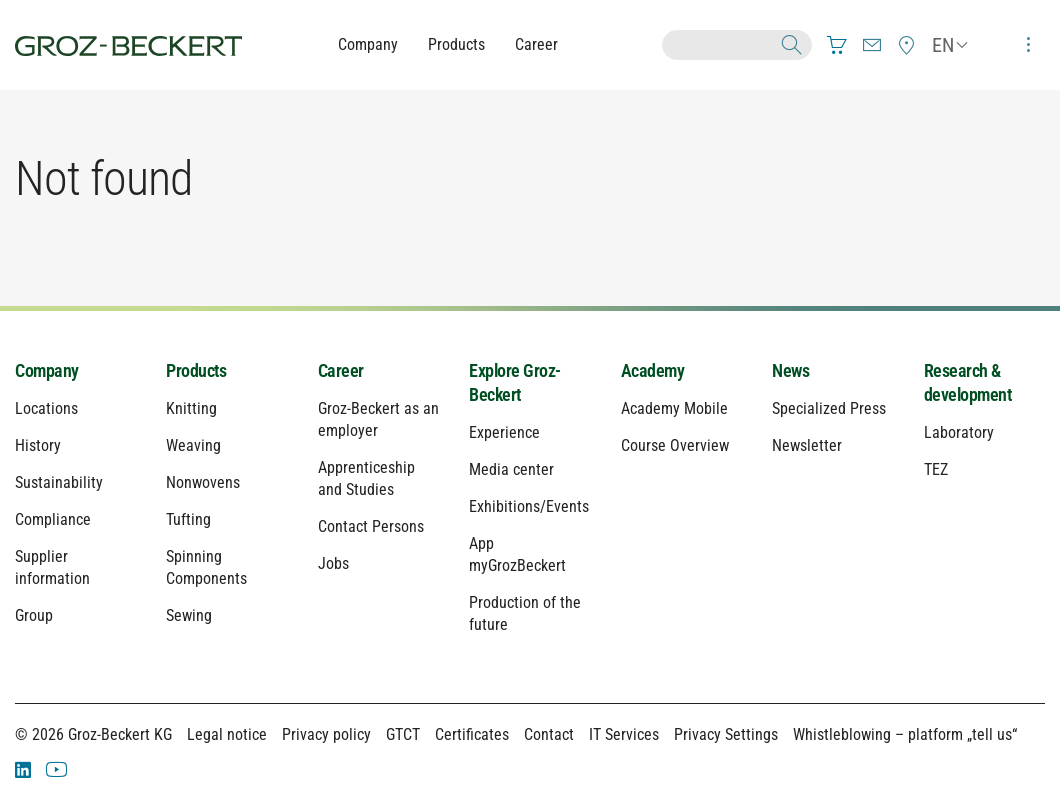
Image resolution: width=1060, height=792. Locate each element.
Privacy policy (326, 734)
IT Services (624, 734)
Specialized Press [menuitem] (829, 408)
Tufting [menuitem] (188, 519)
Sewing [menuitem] (189, 615)
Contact (549, 734)
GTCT (403, 734)
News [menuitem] (790, 370)
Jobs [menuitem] (333, 563)
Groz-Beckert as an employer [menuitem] (378, 419)
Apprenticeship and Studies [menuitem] (366, 478)
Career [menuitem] (341, 370)
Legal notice (227, 734)
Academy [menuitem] (653, 370)
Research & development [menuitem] (968, 382)
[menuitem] (837, 45)
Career (536, 44)
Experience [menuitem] (504, 432)
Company (368, 44)
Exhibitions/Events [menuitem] (529, 506)
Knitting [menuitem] (191, 408)
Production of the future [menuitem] (525, 613)
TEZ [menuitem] (936, 469)
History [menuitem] (38, 445)
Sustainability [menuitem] (59, 482)
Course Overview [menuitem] (675, 445)
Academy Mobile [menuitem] (674, 408)
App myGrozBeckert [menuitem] (517, 554)
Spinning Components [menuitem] (206, 567)
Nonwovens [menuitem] (203, 482)
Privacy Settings (726, 734)
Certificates (472, 734)
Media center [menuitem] (511, 469)
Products (456, 44)
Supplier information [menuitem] (52, 567)
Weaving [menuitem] (193, 445)
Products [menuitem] (196, 370)
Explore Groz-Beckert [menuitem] (515, 382)
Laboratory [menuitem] (959, 432)
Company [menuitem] (47, 370)
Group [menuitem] (34, 615)
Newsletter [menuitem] (807, 445)
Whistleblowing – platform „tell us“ (905, 734)
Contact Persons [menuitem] (371, 526)
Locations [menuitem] (46, 408)
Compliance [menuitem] (53, 519)
